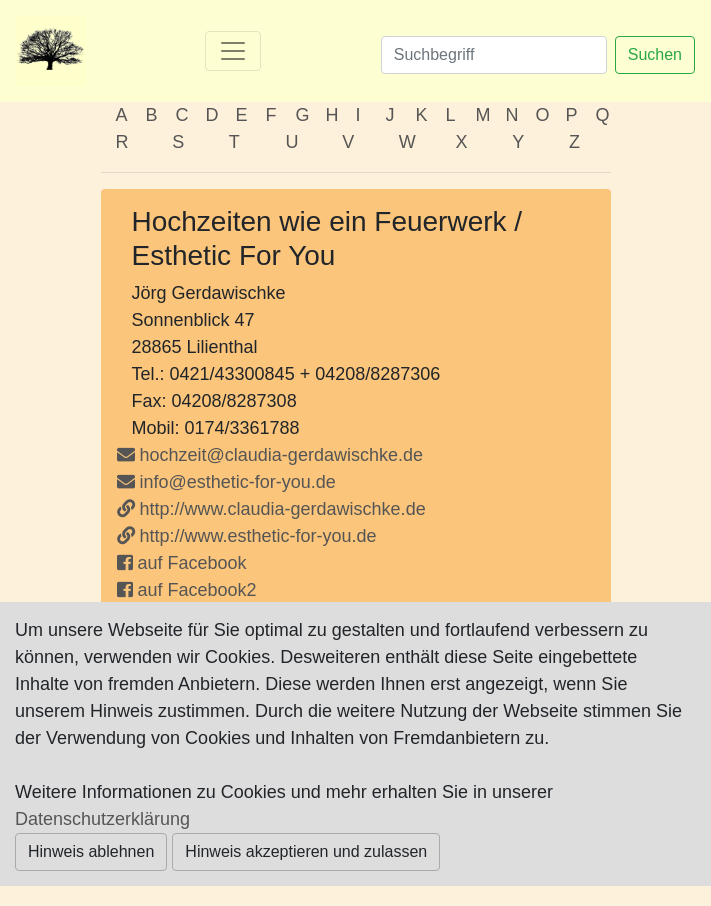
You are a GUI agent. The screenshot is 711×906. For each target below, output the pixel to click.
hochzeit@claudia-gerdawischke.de (281, 455)
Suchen (655, 54)
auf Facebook (182, 563)
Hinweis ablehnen (91, 851)
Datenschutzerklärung (102, 819)
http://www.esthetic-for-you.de (247, 536)
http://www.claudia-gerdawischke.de (271, 509)
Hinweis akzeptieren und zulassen (306, 851)
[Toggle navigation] (233, 51)
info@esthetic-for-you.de (226, 482)
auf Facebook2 (187, 590)
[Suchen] (494, 55)
